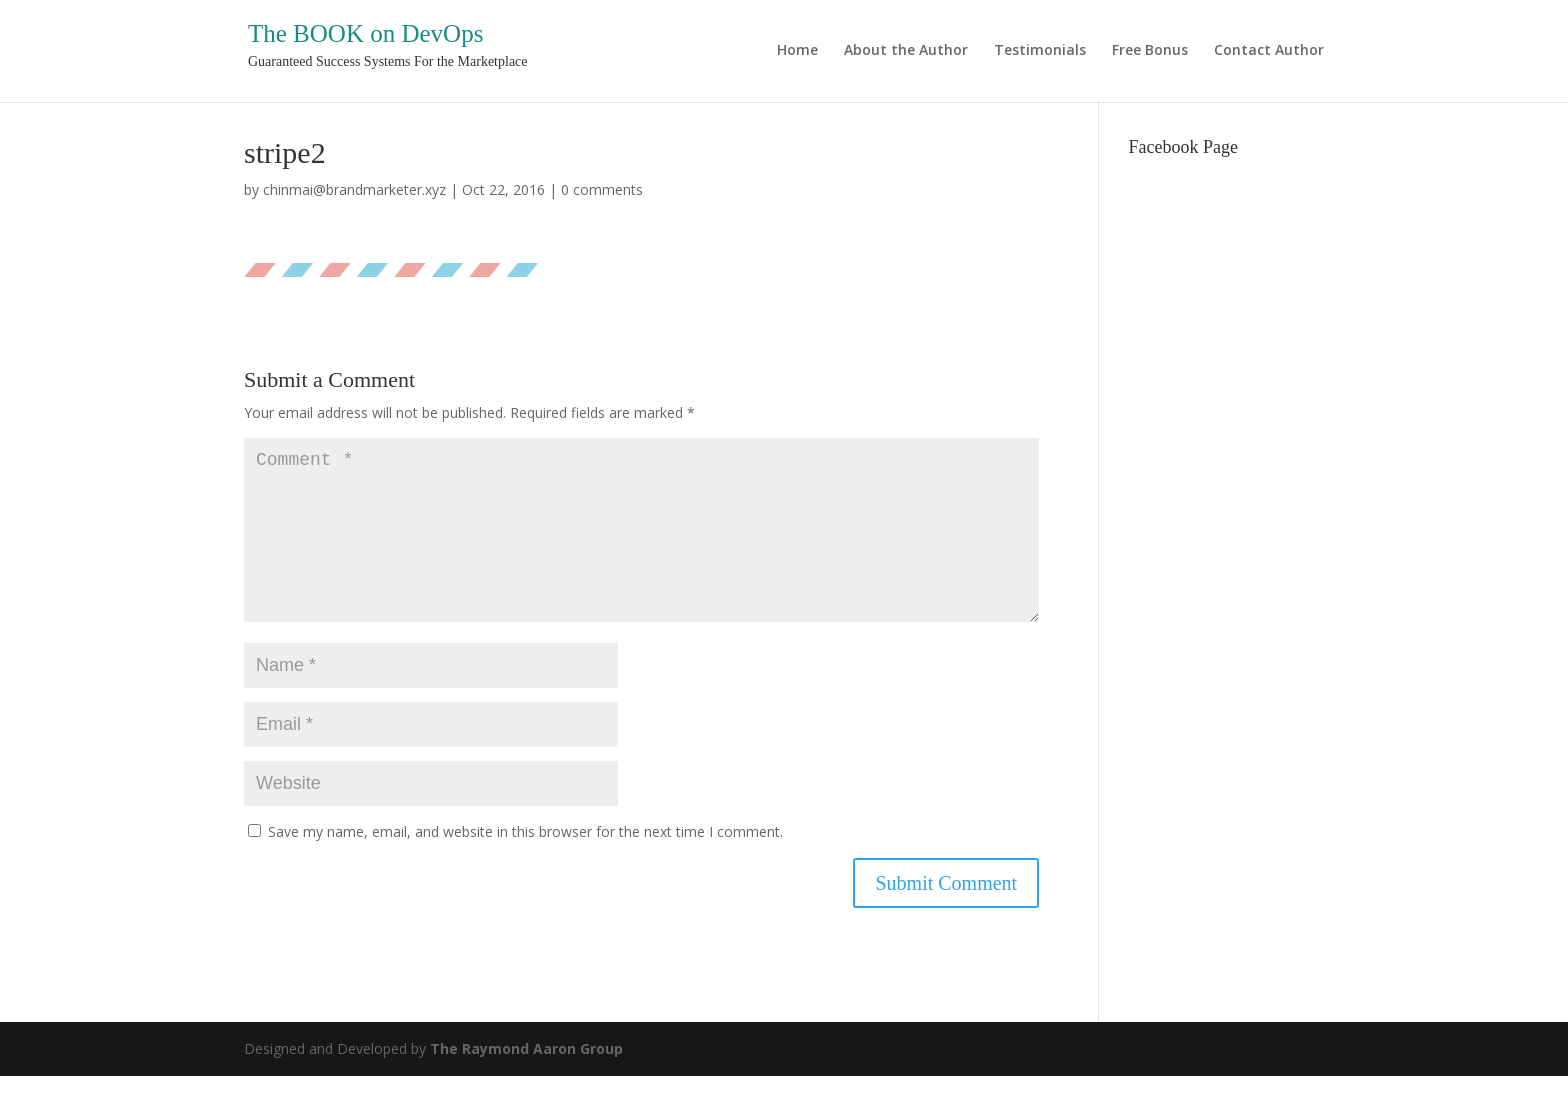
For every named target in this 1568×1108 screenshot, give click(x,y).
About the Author (906, 51)
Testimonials (1040, 51)
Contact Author (1269, 51)
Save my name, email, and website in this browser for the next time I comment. (525, 863)
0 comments (602, 189)
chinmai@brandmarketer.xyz (354, 189)
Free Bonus (1150, 51)
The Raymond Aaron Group (526, 1080)
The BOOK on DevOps (365, 33)
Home (797, 51)
